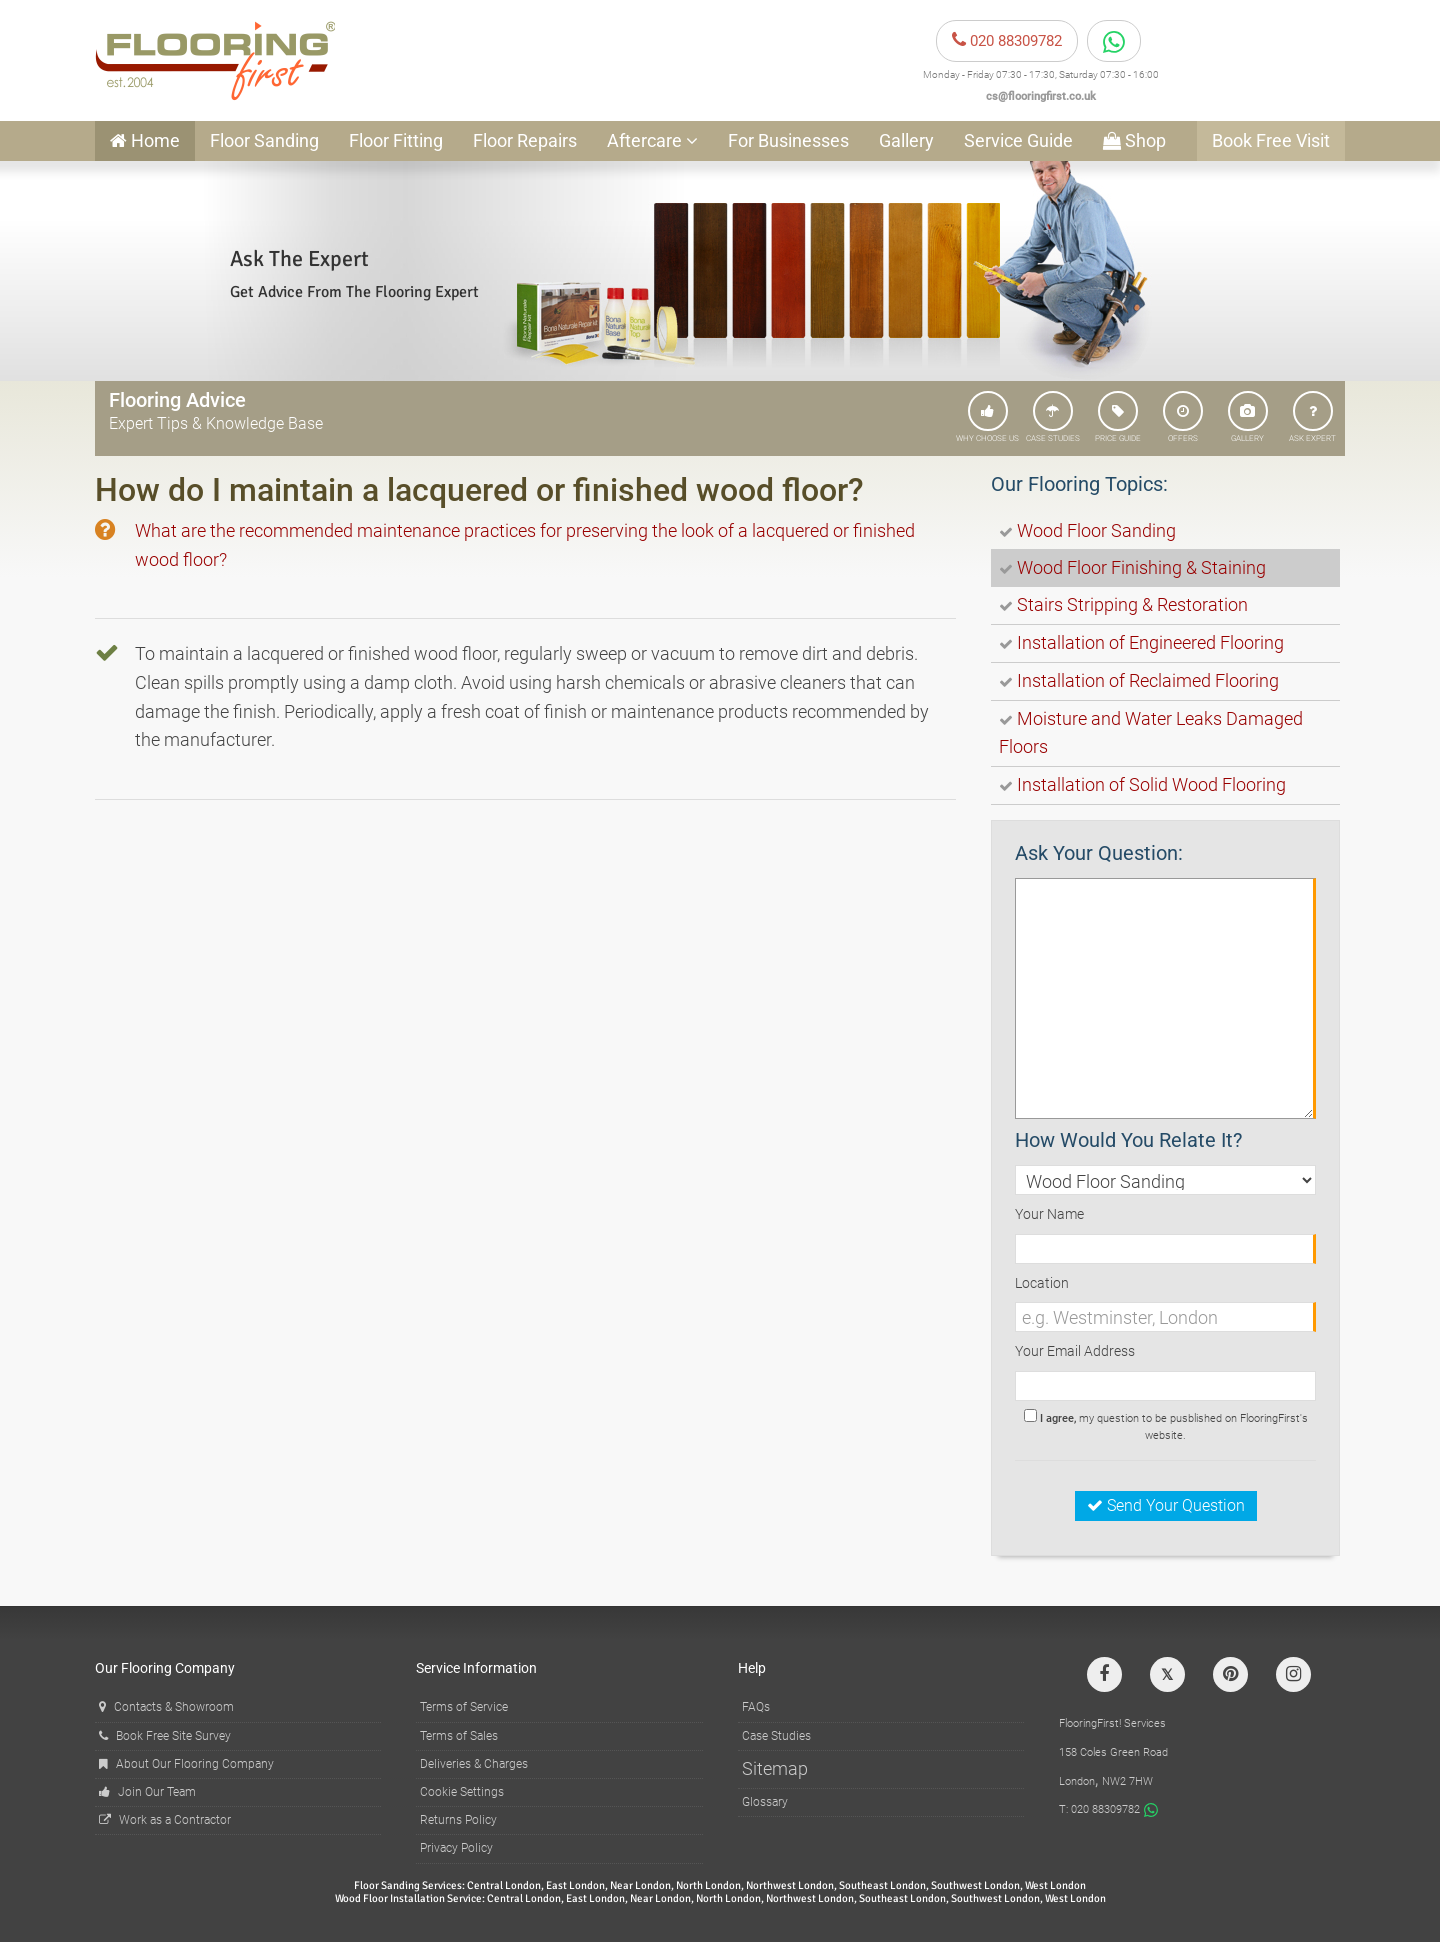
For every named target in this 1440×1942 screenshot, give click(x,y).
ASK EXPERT (1312, 417)
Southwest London (975, 1885)
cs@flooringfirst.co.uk (1041, 96)
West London (1055, 1885)
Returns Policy (458, 1820)
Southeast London (882, 1885)
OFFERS (1183, 417)
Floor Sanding (264, 140)
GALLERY (1248, 417)
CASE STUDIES (1053, 417)
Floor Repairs (525, 140)
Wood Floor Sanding (1096, 530)
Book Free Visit (1271, 140)
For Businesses (788, 140)
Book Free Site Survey (165, 1736)
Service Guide (1018, 140)
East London (575, 1885)
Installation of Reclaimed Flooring (1148, 680)
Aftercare (652, 140)
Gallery (906, 140)
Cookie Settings (462, 1792)
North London (708, 1885)
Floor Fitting (396, 140)
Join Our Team (147, 1792)
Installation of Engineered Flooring (1150, 642)
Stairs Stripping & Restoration (1132, 604)
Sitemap (775, 1768)
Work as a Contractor (165, 1820)
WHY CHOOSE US (987, 417)
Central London (504, 1885)
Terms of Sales (459, 1736)
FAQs (756, 1707)
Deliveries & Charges (474, 1764)
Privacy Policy (456, 1848)
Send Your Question (1166, 1505)
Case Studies (776, 1736)
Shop (1134, 140)
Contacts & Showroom (166, 1707)
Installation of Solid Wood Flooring (1151, 784)
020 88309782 (1007, 40)
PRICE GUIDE (1118, 417)
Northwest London (790, 1885)
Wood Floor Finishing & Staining (1141, 567)
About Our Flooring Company (186, 1764)
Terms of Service (464, 1707)
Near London (640, 1885)
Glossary (765, 1802)
